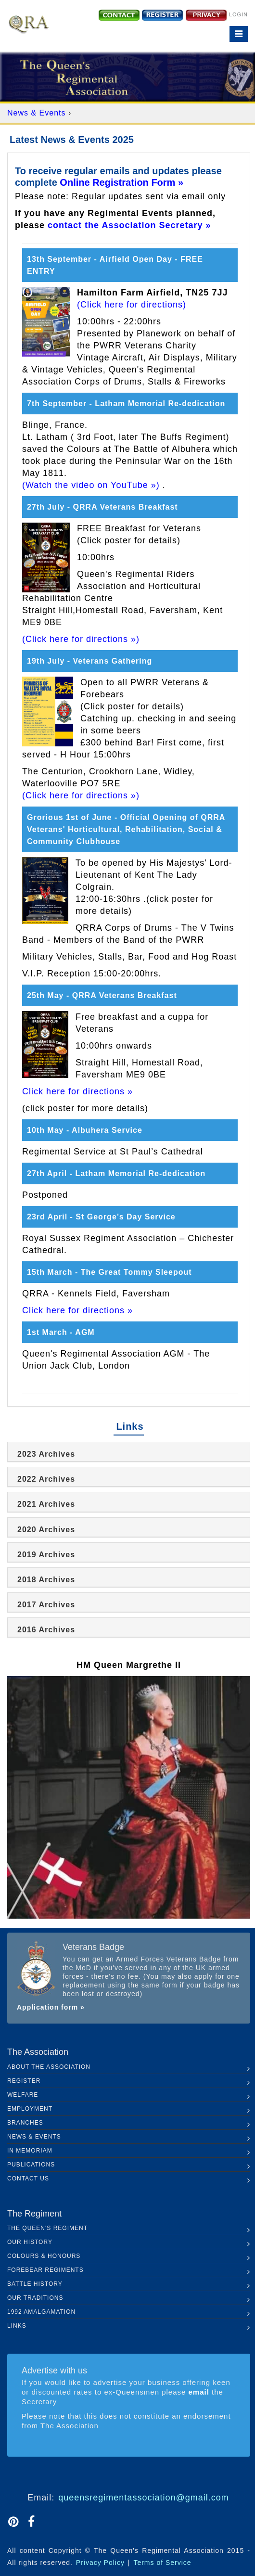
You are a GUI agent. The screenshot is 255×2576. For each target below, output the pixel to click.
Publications (31, 2164)
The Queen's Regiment (47, 2228)
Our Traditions (35, 2297)
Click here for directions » (77, 1091)
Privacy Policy (100, 2562)
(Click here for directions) (131, 304)
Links (16, 2325)
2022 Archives (46, 1479)
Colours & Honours (43, 2256)
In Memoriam (29, 2150)
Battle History (35, 2284)
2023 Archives (46, 1454)
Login (238, 14)
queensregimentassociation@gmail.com (143, 2497)
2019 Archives (46, 1555)
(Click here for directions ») (81, 639)
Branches (25, 2122)
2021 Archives (46, 1504)
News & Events (37, 113)
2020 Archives (46, 1529)
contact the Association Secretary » (129, 225)
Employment (29, 2108)
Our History (29, 2242)
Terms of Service (162, 2562)
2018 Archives (46, 1580)
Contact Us (28, 2178)
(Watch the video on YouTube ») (91, 485)
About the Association (48, 2066)
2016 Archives (46, 1630)
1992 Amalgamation (41, 2311)
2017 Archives (46, 1605)
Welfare (22, 2094)
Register (23, 2080)
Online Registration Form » (121, 182)
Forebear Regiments (45, 2270)
